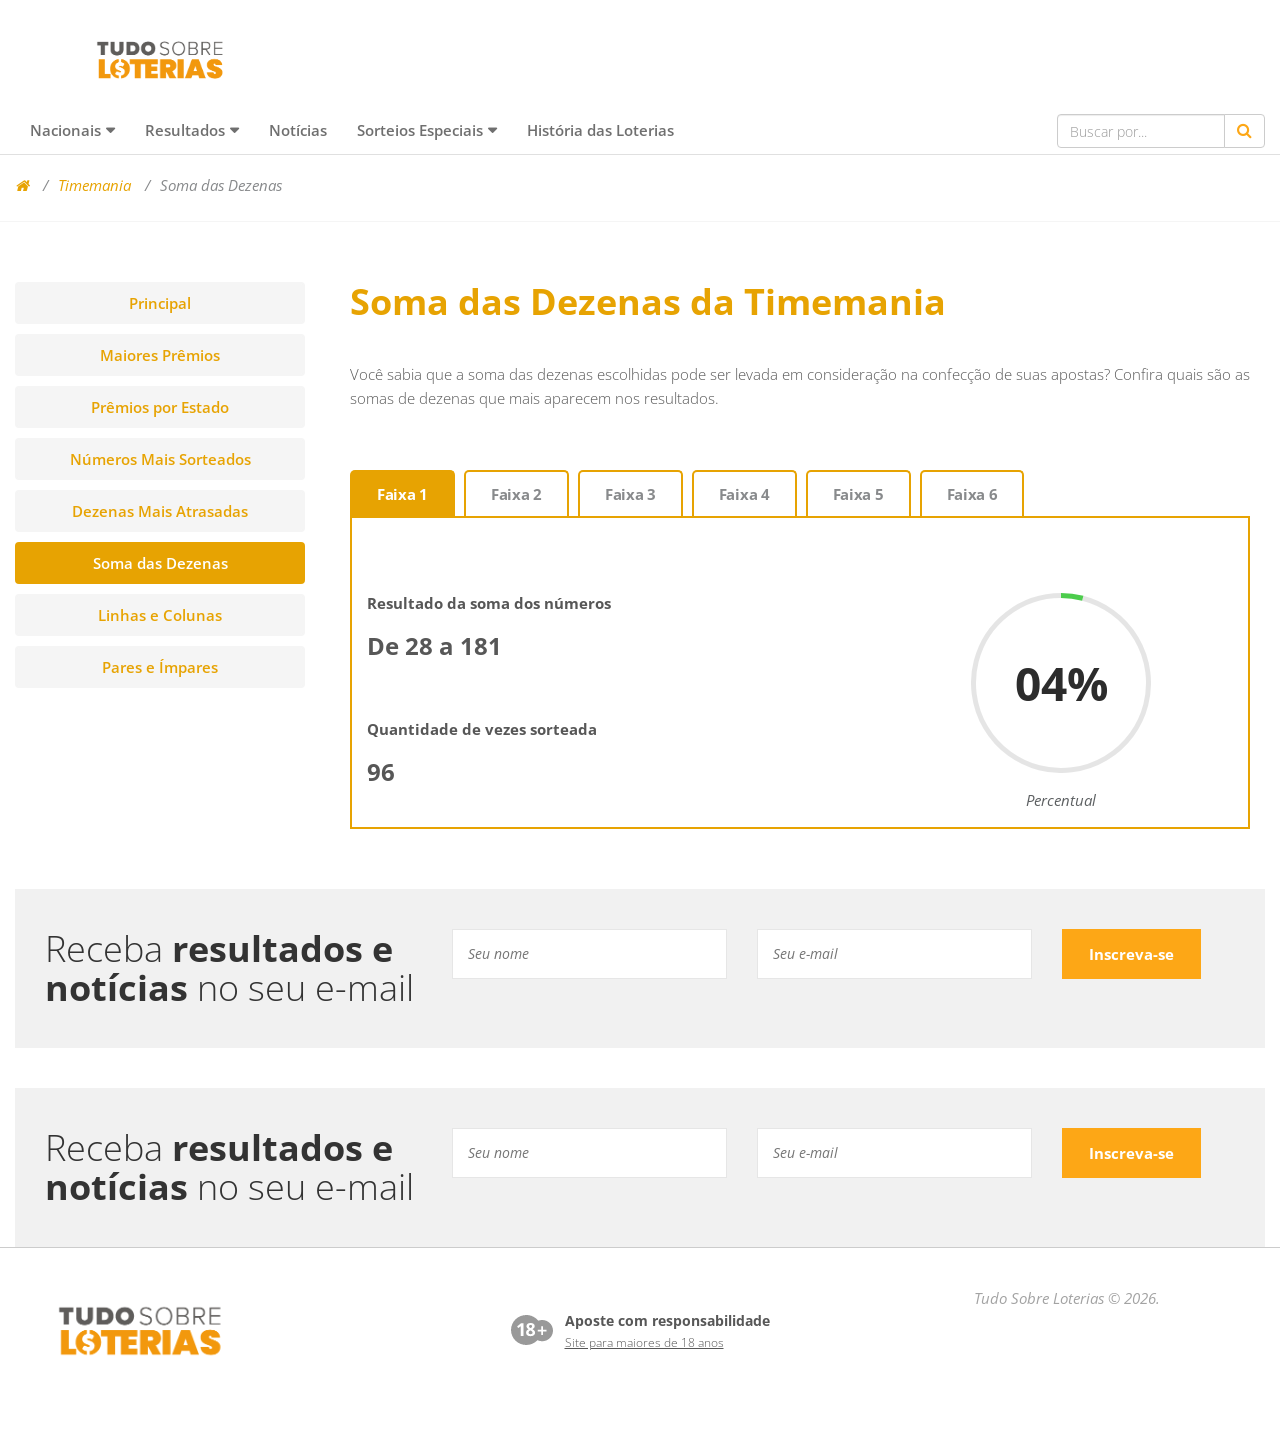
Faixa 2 (516, 494)
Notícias (298, 130)
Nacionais (65, 130)
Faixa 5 (858, 494)
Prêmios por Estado (160, 407)
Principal (160, 303)
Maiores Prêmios (160, 355)
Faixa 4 (744, 494)
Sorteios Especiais (420, 130)
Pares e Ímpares (160, 667)
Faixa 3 (630, 494)
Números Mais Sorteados (160, 459)
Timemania (94, 185)
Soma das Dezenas (160, 563)
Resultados (185, 130)
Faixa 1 (402, 494)
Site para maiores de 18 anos (644, 1342)
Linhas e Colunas (160, 615)
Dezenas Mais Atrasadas (160, 511)
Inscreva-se (1131, 954)
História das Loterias (600, 130)
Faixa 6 (972, 494)
